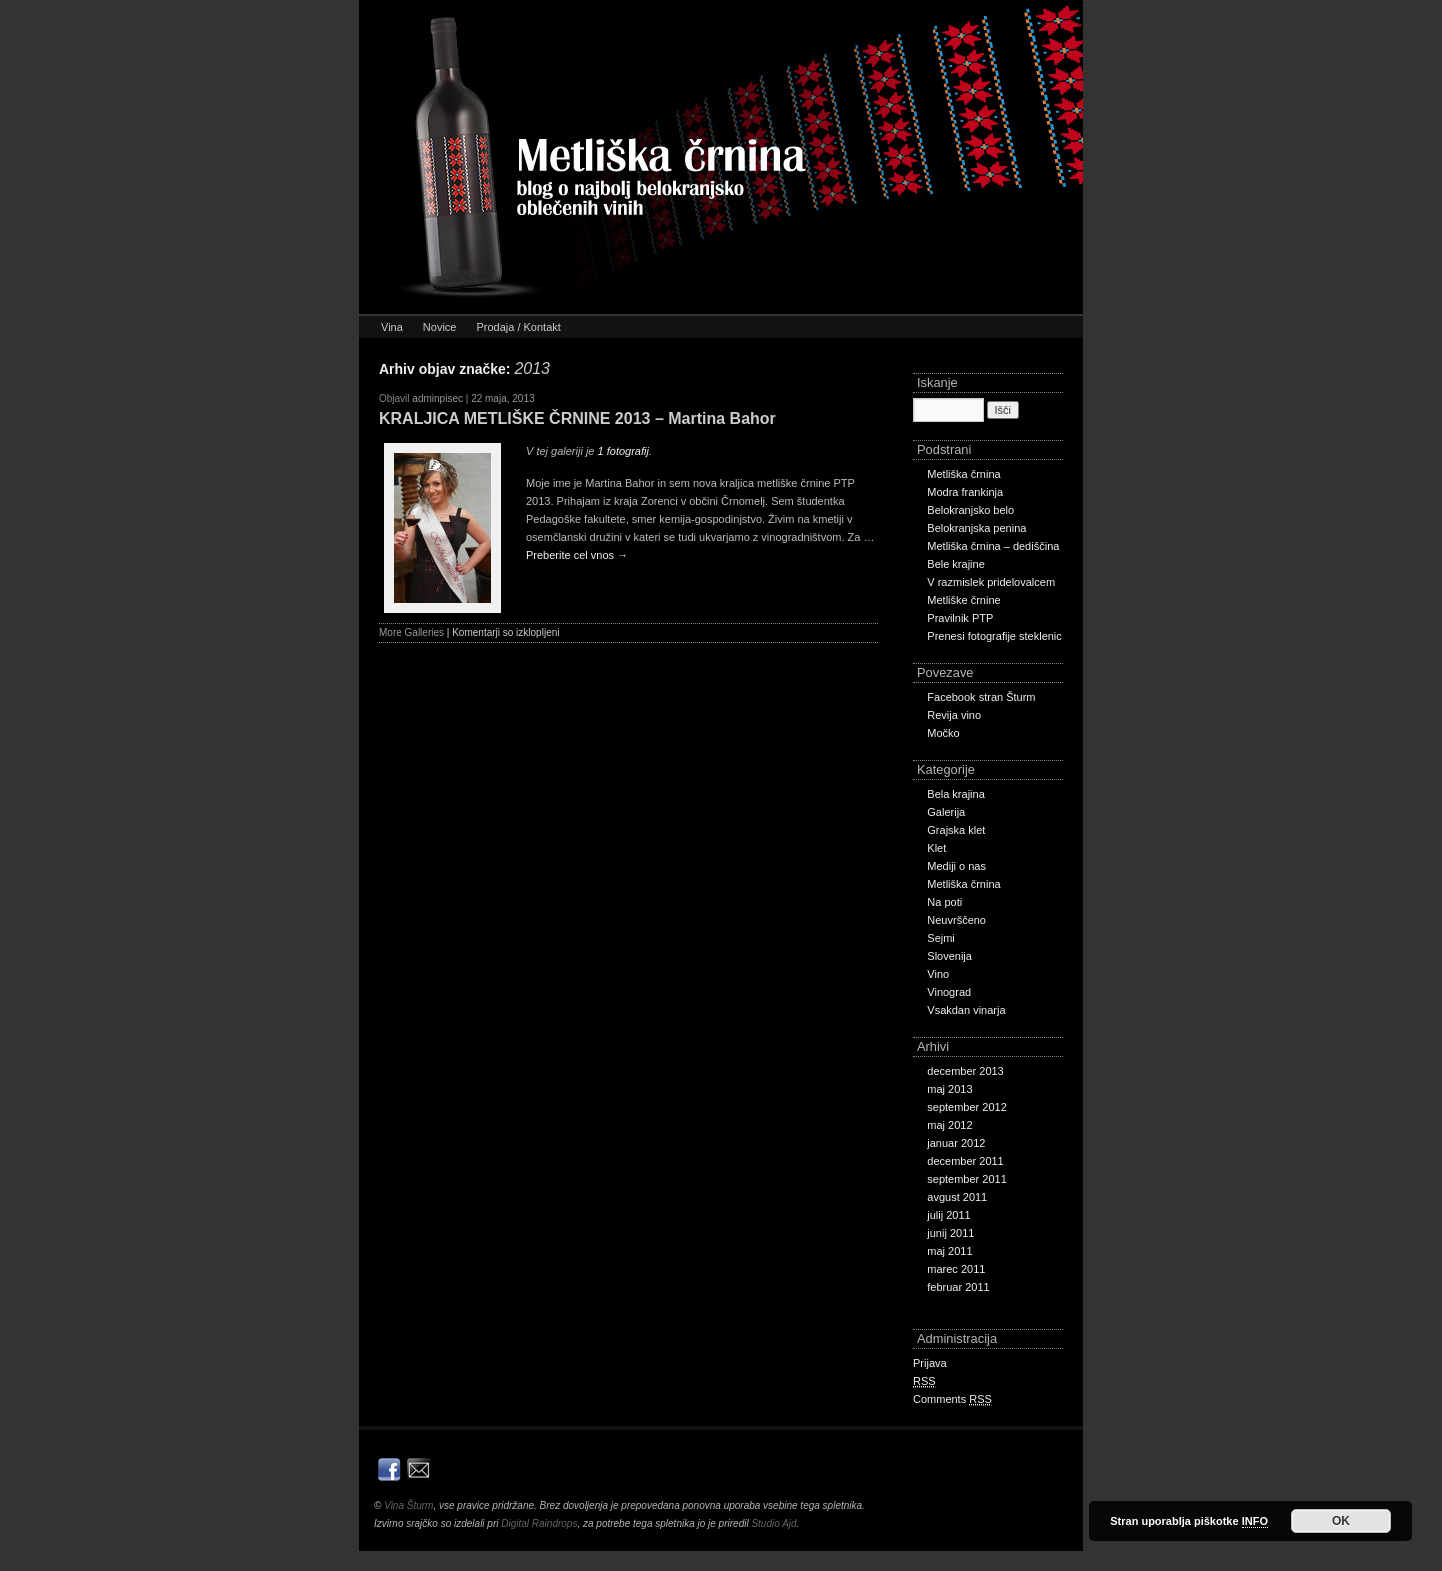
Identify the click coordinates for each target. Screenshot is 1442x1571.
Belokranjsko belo (970, 510)
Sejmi (941, 938)
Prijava (930, 1363)
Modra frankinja (965, 492)
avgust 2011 (957, 1197)
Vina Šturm (408, 1505)
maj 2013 (949, 1089)
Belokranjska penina (976, 528)
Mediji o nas (956, 866)
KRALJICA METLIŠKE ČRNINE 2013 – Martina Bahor (577, 418)
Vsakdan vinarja (966, 1010)
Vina (392, 327)
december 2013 (965, 1071)
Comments (952, 1399)
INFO (1255, 1521)
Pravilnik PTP (960, 618)
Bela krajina (955, 794)
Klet (936, 848)
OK (1341, 1521)
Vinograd (949, 992)
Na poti (944, 902)
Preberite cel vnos (577, 555)
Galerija (946, 812)
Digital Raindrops (539, 1523)
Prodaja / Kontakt (518, 327)
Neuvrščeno (956, 920)
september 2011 (967, 1179)
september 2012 (967, 1107)
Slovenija (949, 956)
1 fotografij (623, 451)
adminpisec (437, 398)
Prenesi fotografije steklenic (994, 636)
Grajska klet (956, 830)
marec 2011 (956, 1269)
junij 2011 (950, 1233)
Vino (938, 974)
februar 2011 (958, 1287)
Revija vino (954, 715)
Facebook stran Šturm (981, 697)
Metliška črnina (963, 474)
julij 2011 (948, 1215)
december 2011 (965, 1161)
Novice (440, 327)
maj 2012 (949, 1125)
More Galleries (411, 632)
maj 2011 (949, 1251)
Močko (943, 733)
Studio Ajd (773, 1523)
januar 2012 (956, 1143)
